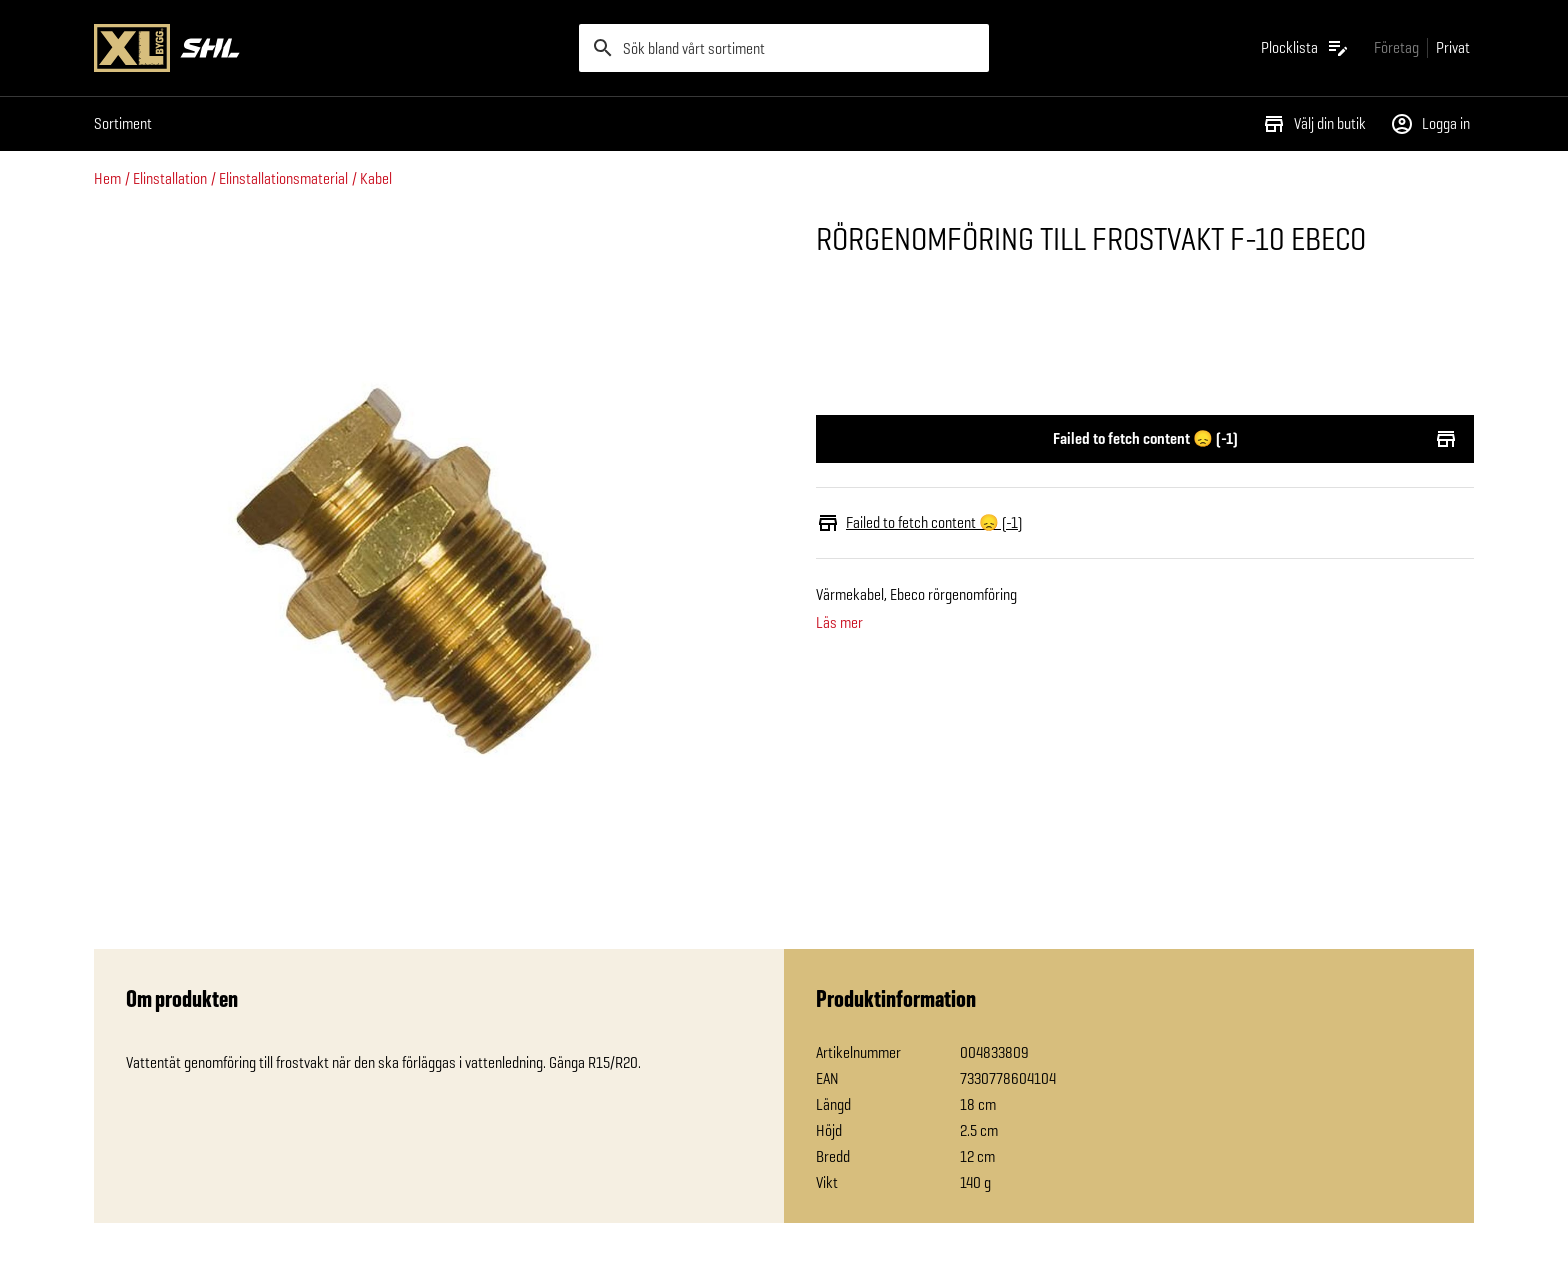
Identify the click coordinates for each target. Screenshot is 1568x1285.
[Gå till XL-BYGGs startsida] (328, 48)
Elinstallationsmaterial (283, 178)
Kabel (376, 178)
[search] (784, 48)
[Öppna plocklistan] (1305, 48)
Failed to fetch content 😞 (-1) (1145, 439)
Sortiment (123, 123)
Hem (107, 178)
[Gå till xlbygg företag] (1396, 47)
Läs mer (839, 623)
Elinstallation (170, 178)
